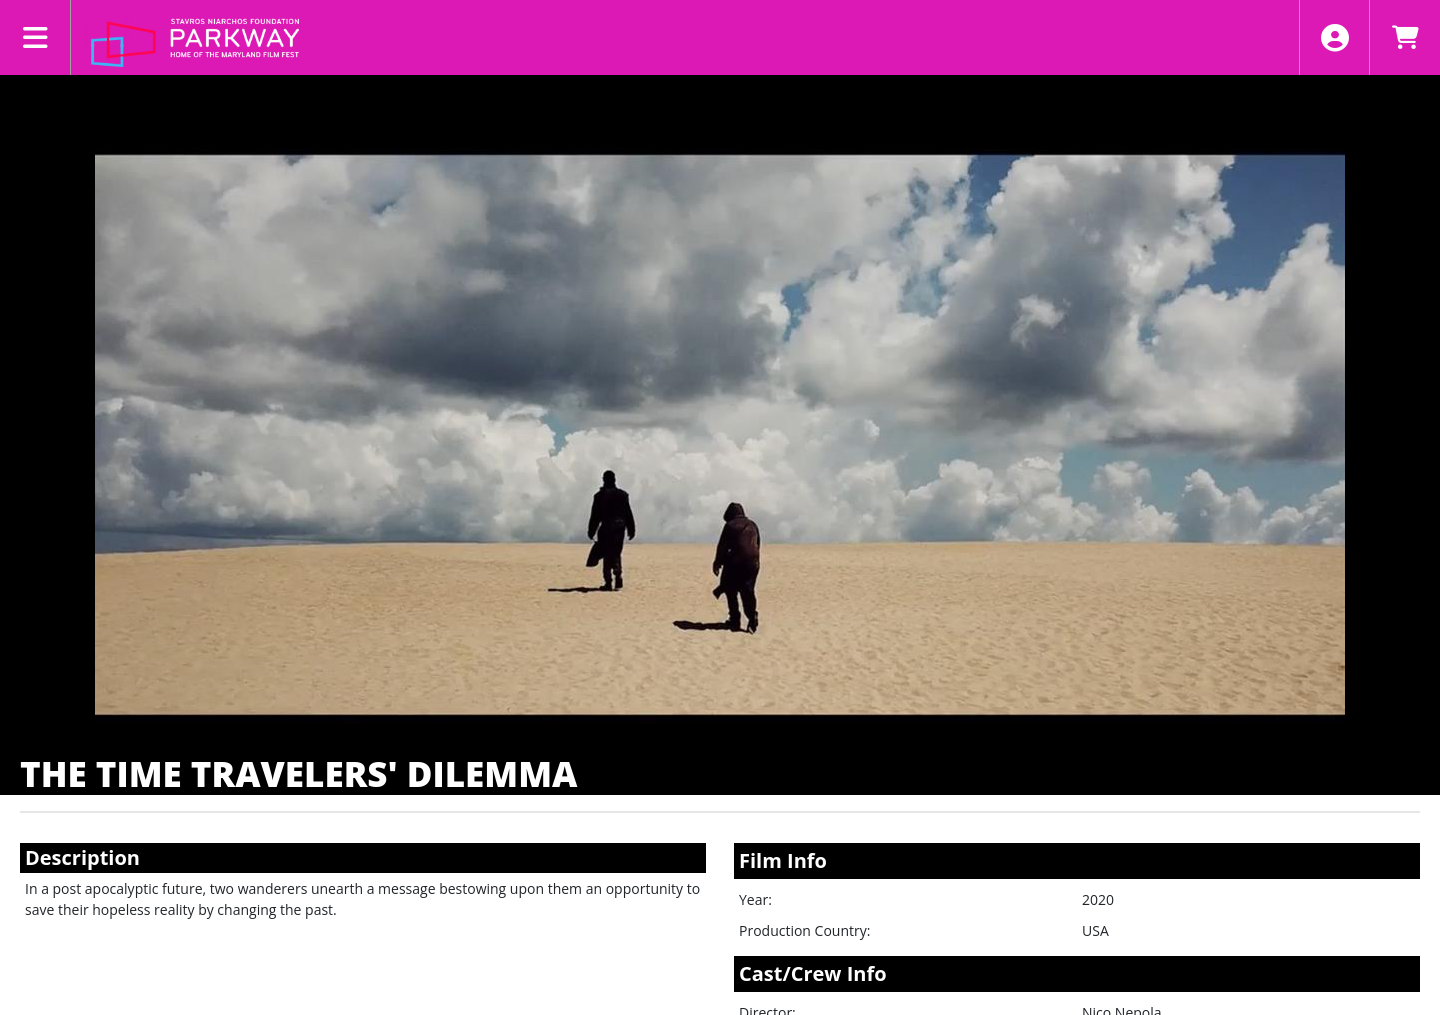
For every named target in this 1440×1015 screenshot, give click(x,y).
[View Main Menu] (35, 37)
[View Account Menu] (1334, 37)
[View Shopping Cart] (1404, 37)
